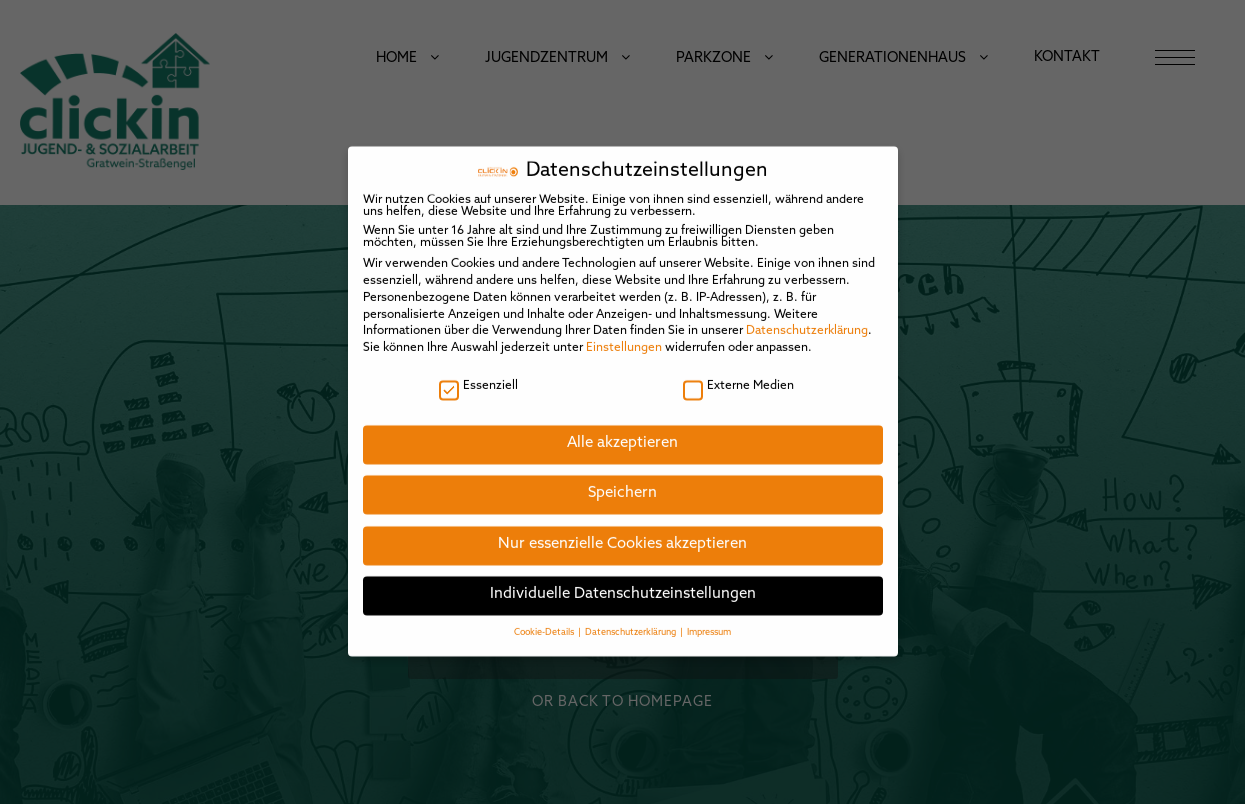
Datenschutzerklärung (807, 318)
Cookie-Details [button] (545, 618)
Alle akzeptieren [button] (622, 429)
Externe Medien (738, 372)
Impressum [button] (709, 618)
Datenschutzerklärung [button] (631, 618)
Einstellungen (624, 334)
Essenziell (478, 372)
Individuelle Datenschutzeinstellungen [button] (623, 581)
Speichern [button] (622, 480)
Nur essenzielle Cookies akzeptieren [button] (622, 530)
